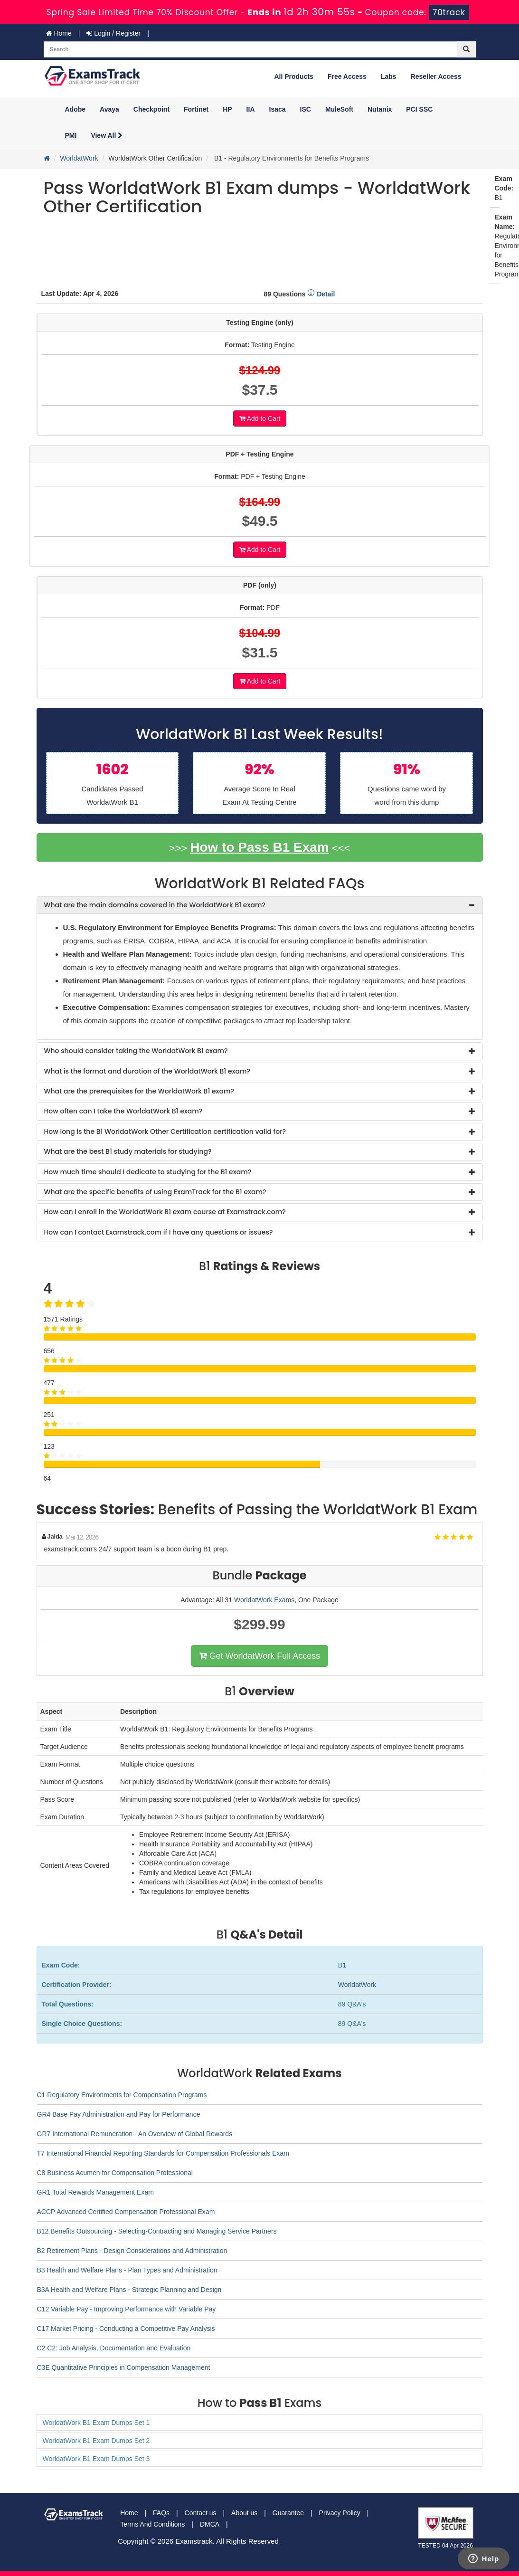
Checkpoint (151, 109)
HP (227, 109)
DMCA (209, 2524)
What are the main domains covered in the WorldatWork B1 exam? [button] (155, 905)
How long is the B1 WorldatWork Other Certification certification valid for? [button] (165, 1131)
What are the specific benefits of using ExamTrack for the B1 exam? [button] (155, 1192)
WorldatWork (79, 158)
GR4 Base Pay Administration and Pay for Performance (118, 2114)
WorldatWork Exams (264, 1600)
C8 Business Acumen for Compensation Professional (115, 2173)
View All (107, 135)
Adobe (75, 109)
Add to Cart (260, 418)
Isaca (277, 109)
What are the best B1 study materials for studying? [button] (128, 1151)
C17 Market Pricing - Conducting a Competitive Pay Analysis (126, 2328)
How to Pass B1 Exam (259, 847)
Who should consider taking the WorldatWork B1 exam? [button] (136, 1050)
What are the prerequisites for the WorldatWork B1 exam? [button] (139, 1091)
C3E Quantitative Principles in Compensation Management (123, 2367)
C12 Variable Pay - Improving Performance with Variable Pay (126, 2309)
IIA (250, 109)
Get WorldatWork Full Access (259, 1656)
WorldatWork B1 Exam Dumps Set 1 (96, 2422)
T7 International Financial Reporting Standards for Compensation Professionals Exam (163, 2153)
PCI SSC (419, 109)
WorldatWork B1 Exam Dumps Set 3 (96, 2458)
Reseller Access (436, 76)
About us (244, 2513)
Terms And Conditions (152, 2524)
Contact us (201, 2513)
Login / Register (113, 33)
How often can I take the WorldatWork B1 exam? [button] (123, 1111)
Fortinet (196, 109)
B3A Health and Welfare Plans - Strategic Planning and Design (129, 2289)
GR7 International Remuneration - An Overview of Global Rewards (135, 2134)
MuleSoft (339, 109)
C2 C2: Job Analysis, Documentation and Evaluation (114, 2348)
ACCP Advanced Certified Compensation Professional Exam (126, 2211)
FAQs (161, 2513)
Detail (321, 294)
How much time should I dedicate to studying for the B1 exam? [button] (148, 1172)
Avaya (109, 109)
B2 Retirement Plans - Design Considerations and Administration (132, 2250)
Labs (388, 76)
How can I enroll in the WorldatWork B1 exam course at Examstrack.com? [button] (165, 1212)
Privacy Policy (339, 2513)
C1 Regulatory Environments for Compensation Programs (122, 2095)
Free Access (347, 76)
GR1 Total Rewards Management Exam (95, 2192)
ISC (305, 109)
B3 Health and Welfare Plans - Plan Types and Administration (127, 2270)
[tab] (259, 905)
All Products (293, 76)
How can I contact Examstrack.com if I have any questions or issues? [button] (158, 1232)
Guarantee (288, 2513)
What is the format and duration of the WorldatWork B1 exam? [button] (147, 1071)
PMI (71, 135)
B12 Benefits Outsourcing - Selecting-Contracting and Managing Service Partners (157, 2231)
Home (59, 33)
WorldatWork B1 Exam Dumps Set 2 (96, 2440)
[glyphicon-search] (466, 49)
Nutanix (380, 109)
